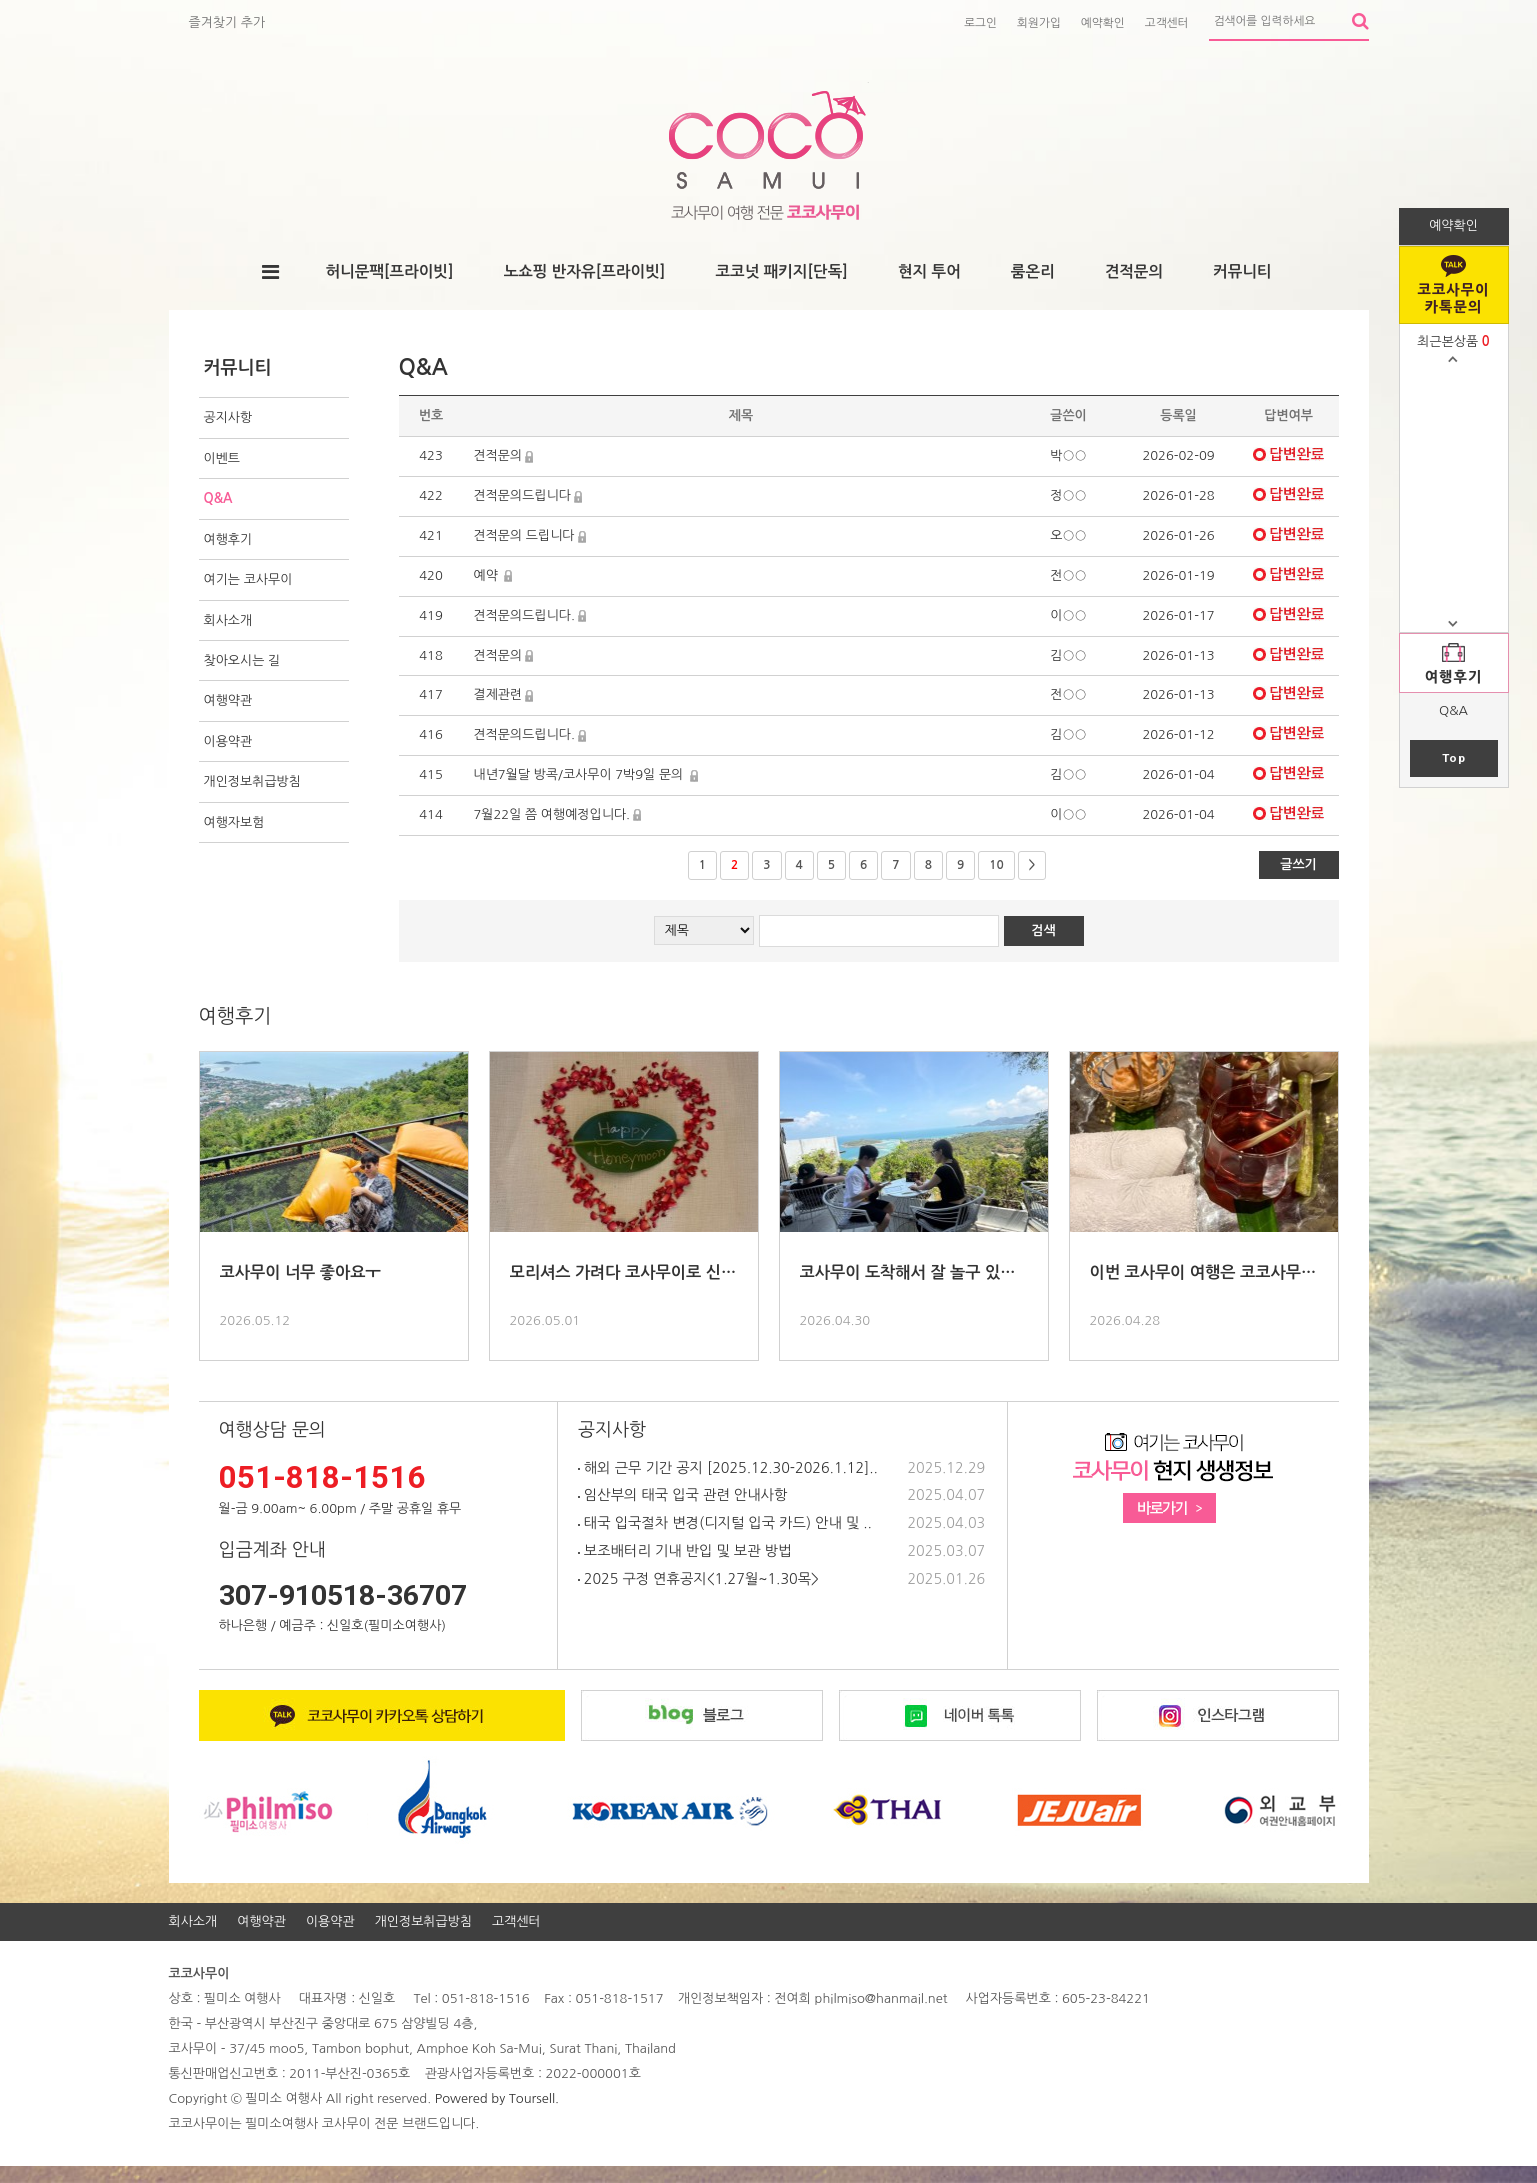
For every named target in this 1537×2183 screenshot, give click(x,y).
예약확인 (1103, 23)
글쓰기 (1298, 864)
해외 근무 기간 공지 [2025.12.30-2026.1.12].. (728, 1468)
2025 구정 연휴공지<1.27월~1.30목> (698, 1579)
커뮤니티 (1242, 271)
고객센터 (1167, 23)
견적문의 (1134, 271)
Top (1454, 758)
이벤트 (222, 458)
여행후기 (1454, 677)
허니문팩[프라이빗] (389, 271)
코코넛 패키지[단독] (781, 271)
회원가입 (1039, 23)
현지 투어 (929, 271)
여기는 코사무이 (248, 579)
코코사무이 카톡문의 (1454, 298)
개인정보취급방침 (252, 781)
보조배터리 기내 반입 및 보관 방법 (684, 1551)
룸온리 (1033, 271)
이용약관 (228, 741)
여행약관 (228, 700)
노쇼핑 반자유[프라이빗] (585, 271)
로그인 (980, 23)
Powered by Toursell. (497, 2098)
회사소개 (228, 620)
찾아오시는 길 (242, 660)
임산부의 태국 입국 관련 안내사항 (682, 1495)
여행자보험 (234, 822)
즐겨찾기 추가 (227, 22)
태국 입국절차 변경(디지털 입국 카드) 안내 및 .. (725, 1523)
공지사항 (228, 417)
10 (996, 865)
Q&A (1453, 710)
